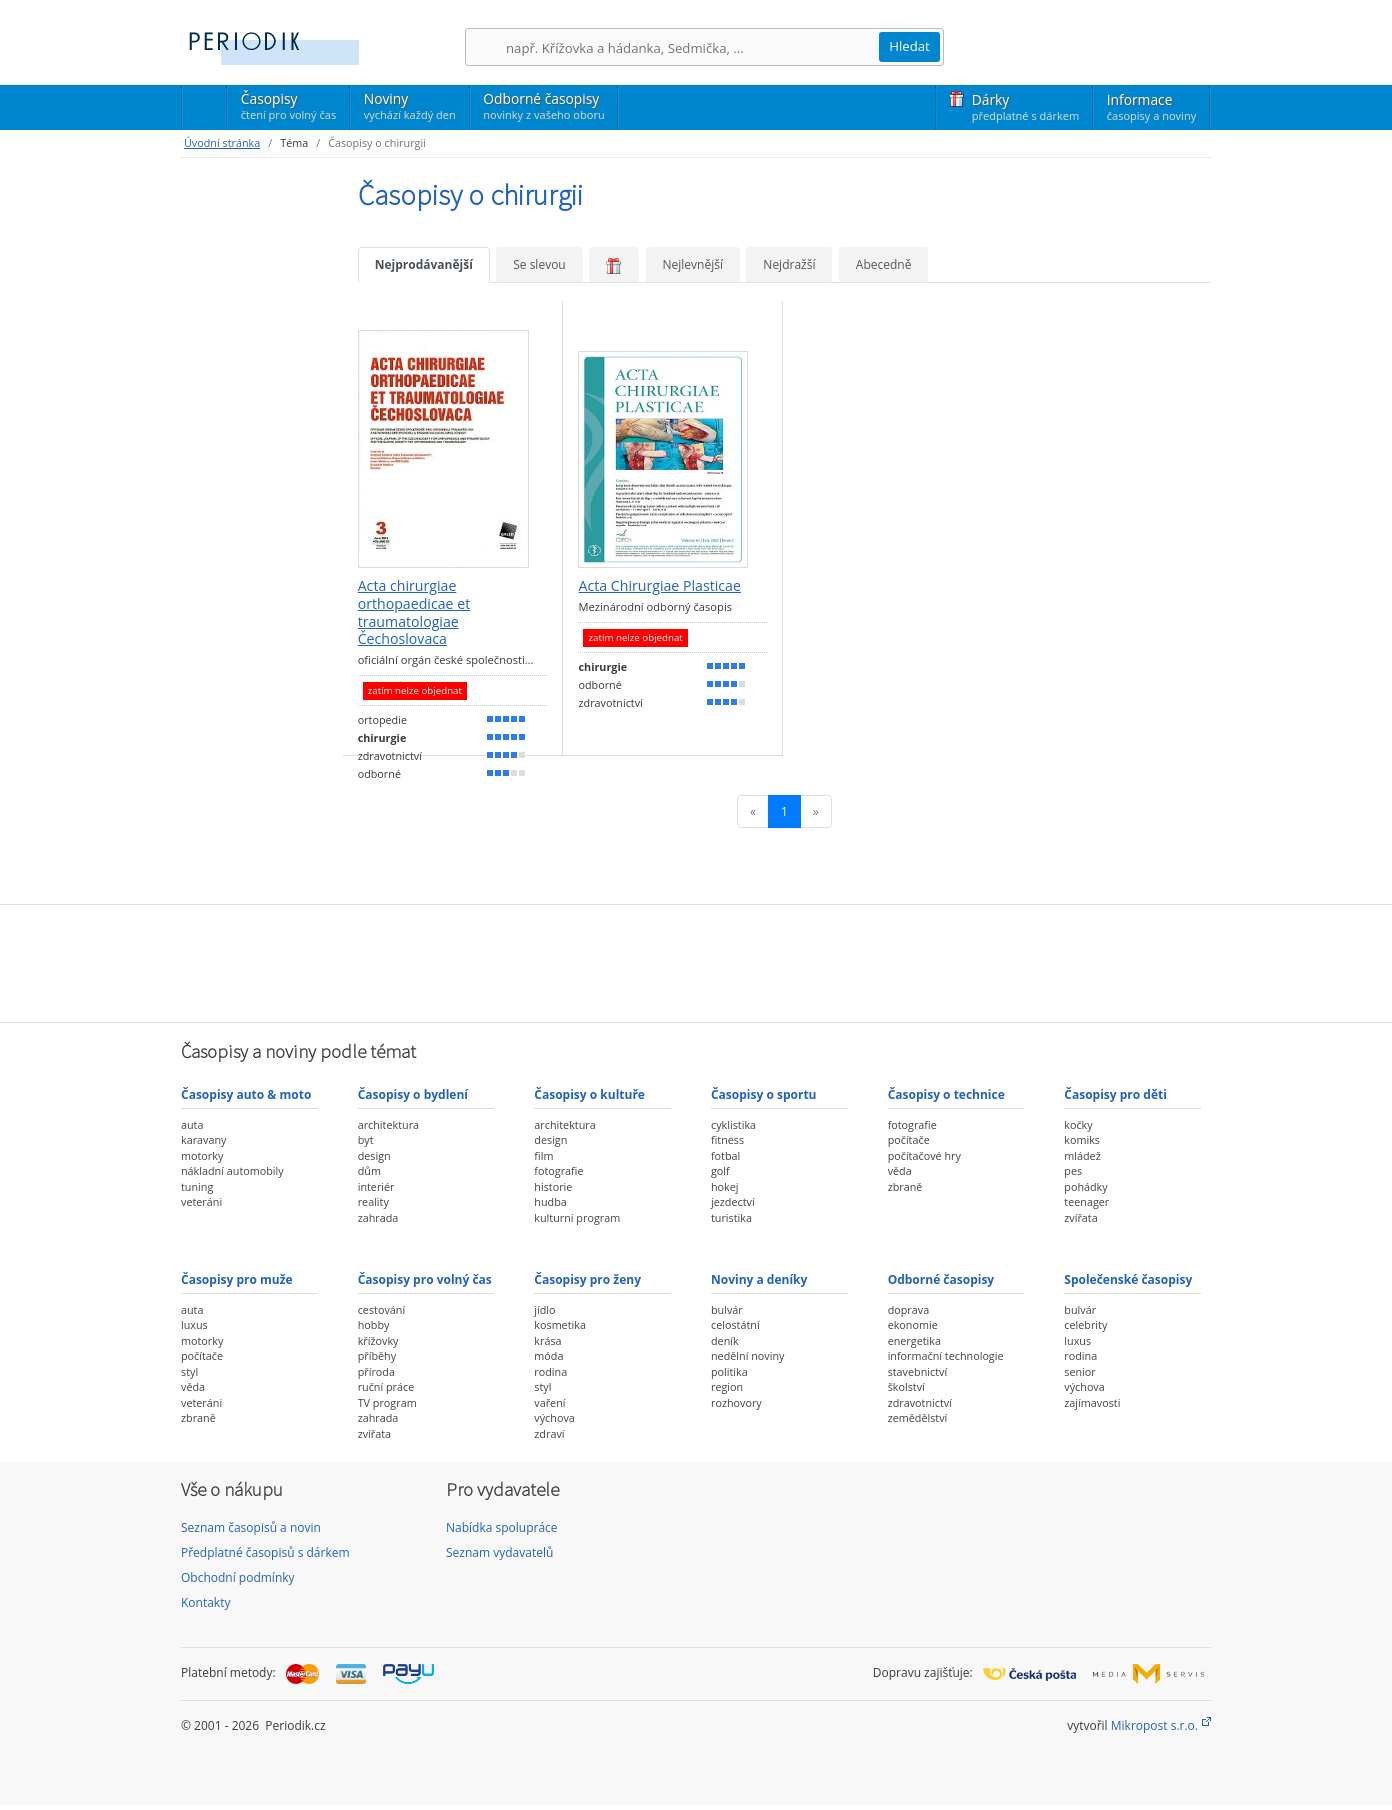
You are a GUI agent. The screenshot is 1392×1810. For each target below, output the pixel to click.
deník (725, 1340)
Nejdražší (789, 264)
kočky (1078, 1124)
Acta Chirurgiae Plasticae (659, 586)
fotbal (725, 1155)
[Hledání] (692, 47)
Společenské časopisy (1128, 1279)
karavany (204, 1139)
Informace (1151, 107)
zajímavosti (1092, 1402)
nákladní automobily (232, 1170)
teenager (1086, 1201)
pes (1073, 1170)
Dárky (1025, 107)
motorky (202, 1155)
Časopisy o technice (946, 1094)
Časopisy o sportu (764, 1094)
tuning (197, 1186)
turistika (731, 1217)
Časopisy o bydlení (413, 1094)
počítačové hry (924, 1155)
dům (369, 1170)
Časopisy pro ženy (587, 1279)
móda (548, 1355)
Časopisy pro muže (237, 1279)
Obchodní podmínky (238, 1577)
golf (720, 1170)
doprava (909, 1309)
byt (366, 1139)
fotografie (558, 1170)
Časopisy (288, 109)
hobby (374, 1324)
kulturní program (577, 1217)
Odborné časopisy (543, 106)
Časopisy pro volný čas (425, 1279)
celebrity (1085, 1324)
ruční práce (386, 1386)
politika (729, 1371)
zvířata (1080, 1217)
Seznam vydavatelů (499, 1552)
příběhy (377, 1355)
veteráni (201, 1201)
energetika (914, 1340)
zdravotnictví (920, 1402)
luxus (194, 1324)
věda (900, 1170)
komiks (1082, 1139)
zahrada (378, 1217)
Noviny (410, 106)
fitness (727, 1139)
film (543, 1155)
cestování (381, 1309)
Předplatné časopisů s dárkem (265, 1552)
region (727, 1386)
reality (373, 1201)
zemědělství (918, 1417)
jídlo (544, 1309)
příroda (376, 1371)
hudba (550, 1201)
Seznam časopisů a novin (251, 1527)
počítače (909, 1139)
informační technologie (946, 1355)
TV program (387, 1402)
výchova (554, 1417)
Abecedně (884, 264)
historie (553, 1186)
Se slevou (539, 264)
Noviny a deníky (759, 1279)
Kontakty (205, 1602)
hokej (725, 1186)
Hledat (909, 46)
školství (906, 1386)
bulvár (727, 1309)
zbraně (905, 1186)
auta (192, 1124)
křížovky (378, 1340)
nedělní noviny (748, 1355)
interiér (376, 1186)
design (374, 1155)
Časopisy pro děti (1115, 1094)
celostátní (735, 1324)
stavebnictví (918, 1371)
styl (189, 1371)
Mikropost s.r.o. (1154, 1725)
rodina (550, 1371)
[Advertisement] (696, 961)
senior (1079, 1371)
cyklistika (733, 1124)
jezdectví (733, 1201)
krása (547, 1340)
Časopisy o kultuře (589, 1094)
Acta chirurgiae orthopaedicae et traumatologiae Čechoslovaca (414, 612)
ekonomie (913, 1324)
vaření (549, 1402)
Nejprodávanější (424, 264)
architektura (388, 1124)
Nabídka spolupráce (502, 1527)
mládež (1082, 1155)
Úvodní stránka (222, 142)
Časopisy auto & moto (246, 1094)
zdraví (549, 1433)
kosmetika (560, 1324)
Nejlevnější (693, 264)
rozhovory (736, 1402)
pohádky (1085, 1186)
